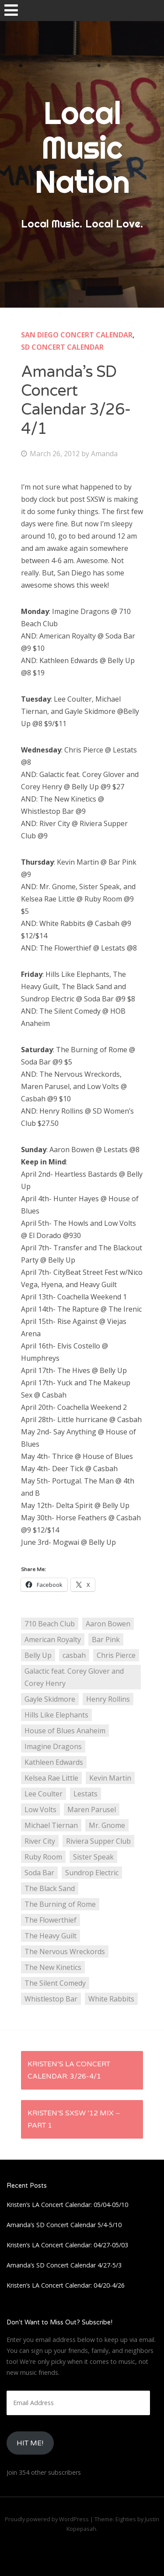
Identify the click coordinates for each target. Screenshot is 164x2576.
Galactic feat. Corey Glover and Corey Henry (74, 1677)
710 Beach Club (49, 1624)
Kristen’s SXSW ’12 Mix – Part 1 (74, 2119)
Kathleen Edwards (53, 1762)
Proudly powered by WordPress (47, 2519)
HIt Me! (30, 2443)
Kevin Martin (110, 1778)
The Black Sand (49, 1888)
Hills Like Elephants (56, 1715)
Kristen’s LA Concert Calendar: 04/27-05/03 (67, 2245)
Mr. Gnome (107, 1825)
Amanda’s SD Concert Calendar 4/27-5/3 (64, 2265)
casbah (74, 1655)
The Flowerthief (50, 1920)
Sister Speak (93, 1857)
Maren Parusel (91, 1809)
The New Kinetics (52, 1967)
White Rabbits (111, 1999)
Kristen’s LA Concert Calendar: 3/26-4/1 (69, 2070)
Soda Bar (39, 1872)
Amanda (104, 453)
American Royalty (52, 1639)
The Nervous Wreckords (64, 1951)
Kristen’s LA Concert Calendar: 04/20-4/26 (66, 2285)
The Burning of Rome (60, 1904)
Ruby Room (43, 1857)
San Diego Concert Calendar (77, 335)
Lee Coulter (43, 1794)
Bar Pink (106, 1639)
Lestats (85, 1794)
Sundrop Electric (92, 1872)
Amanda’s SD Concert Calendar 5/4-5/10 (64, 2225)
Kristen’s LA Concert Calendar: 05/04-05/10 (67, 2204)
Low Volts (40, 1809)
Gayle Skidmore (49, 1699)
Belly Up (38, 1655)
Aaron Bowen (108, 1624)
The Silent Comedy (55, 1983)
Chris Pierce (116, 1655)
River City (39, 1841)
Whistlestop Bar (50, 1999)
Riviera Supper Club (98, 1841)
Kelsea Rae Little (51, 1778)
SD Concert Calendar (62, 347)
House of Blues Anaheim (64, 1730)
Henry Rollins (108, 1699)
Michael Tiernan (51, 1825)
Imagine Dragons (53, 1746)
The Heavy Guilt (50, 1936)
